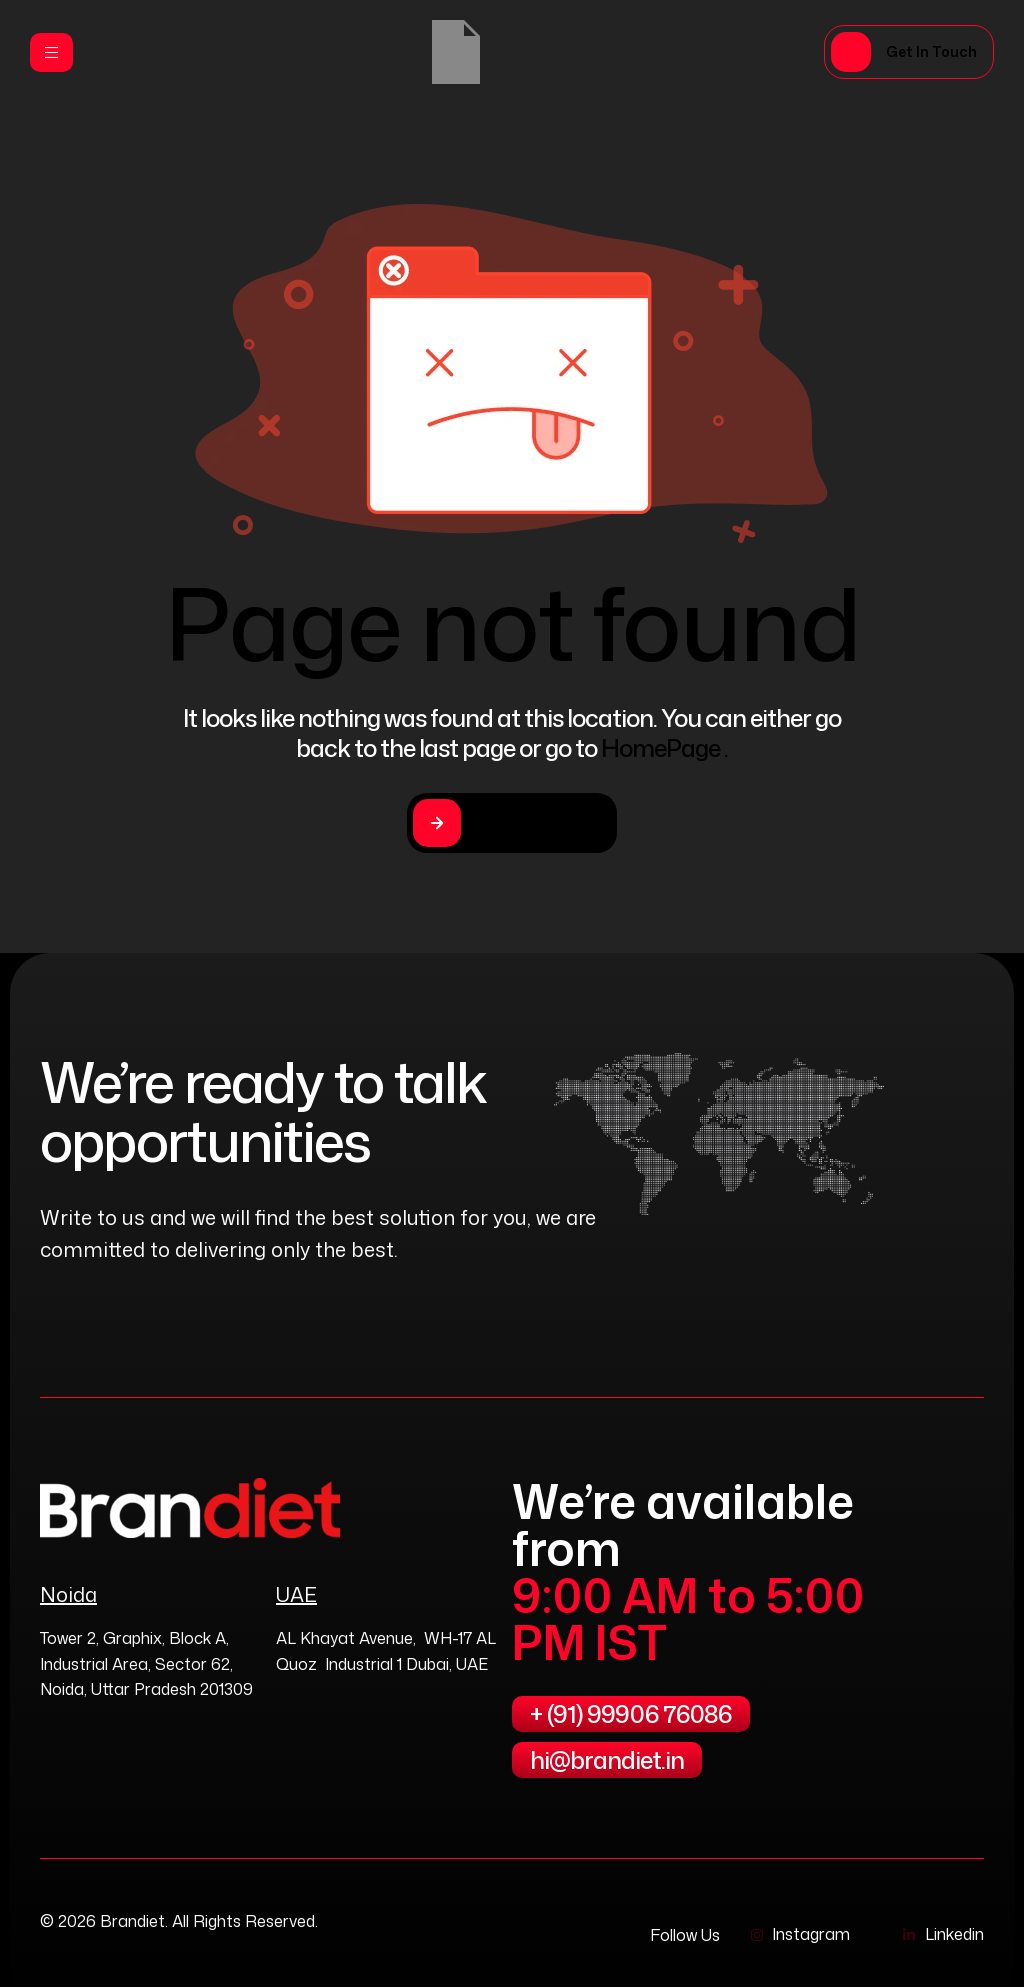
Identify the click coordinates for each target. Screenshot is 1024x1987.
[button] (909, 52)
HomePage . (664, 748)
